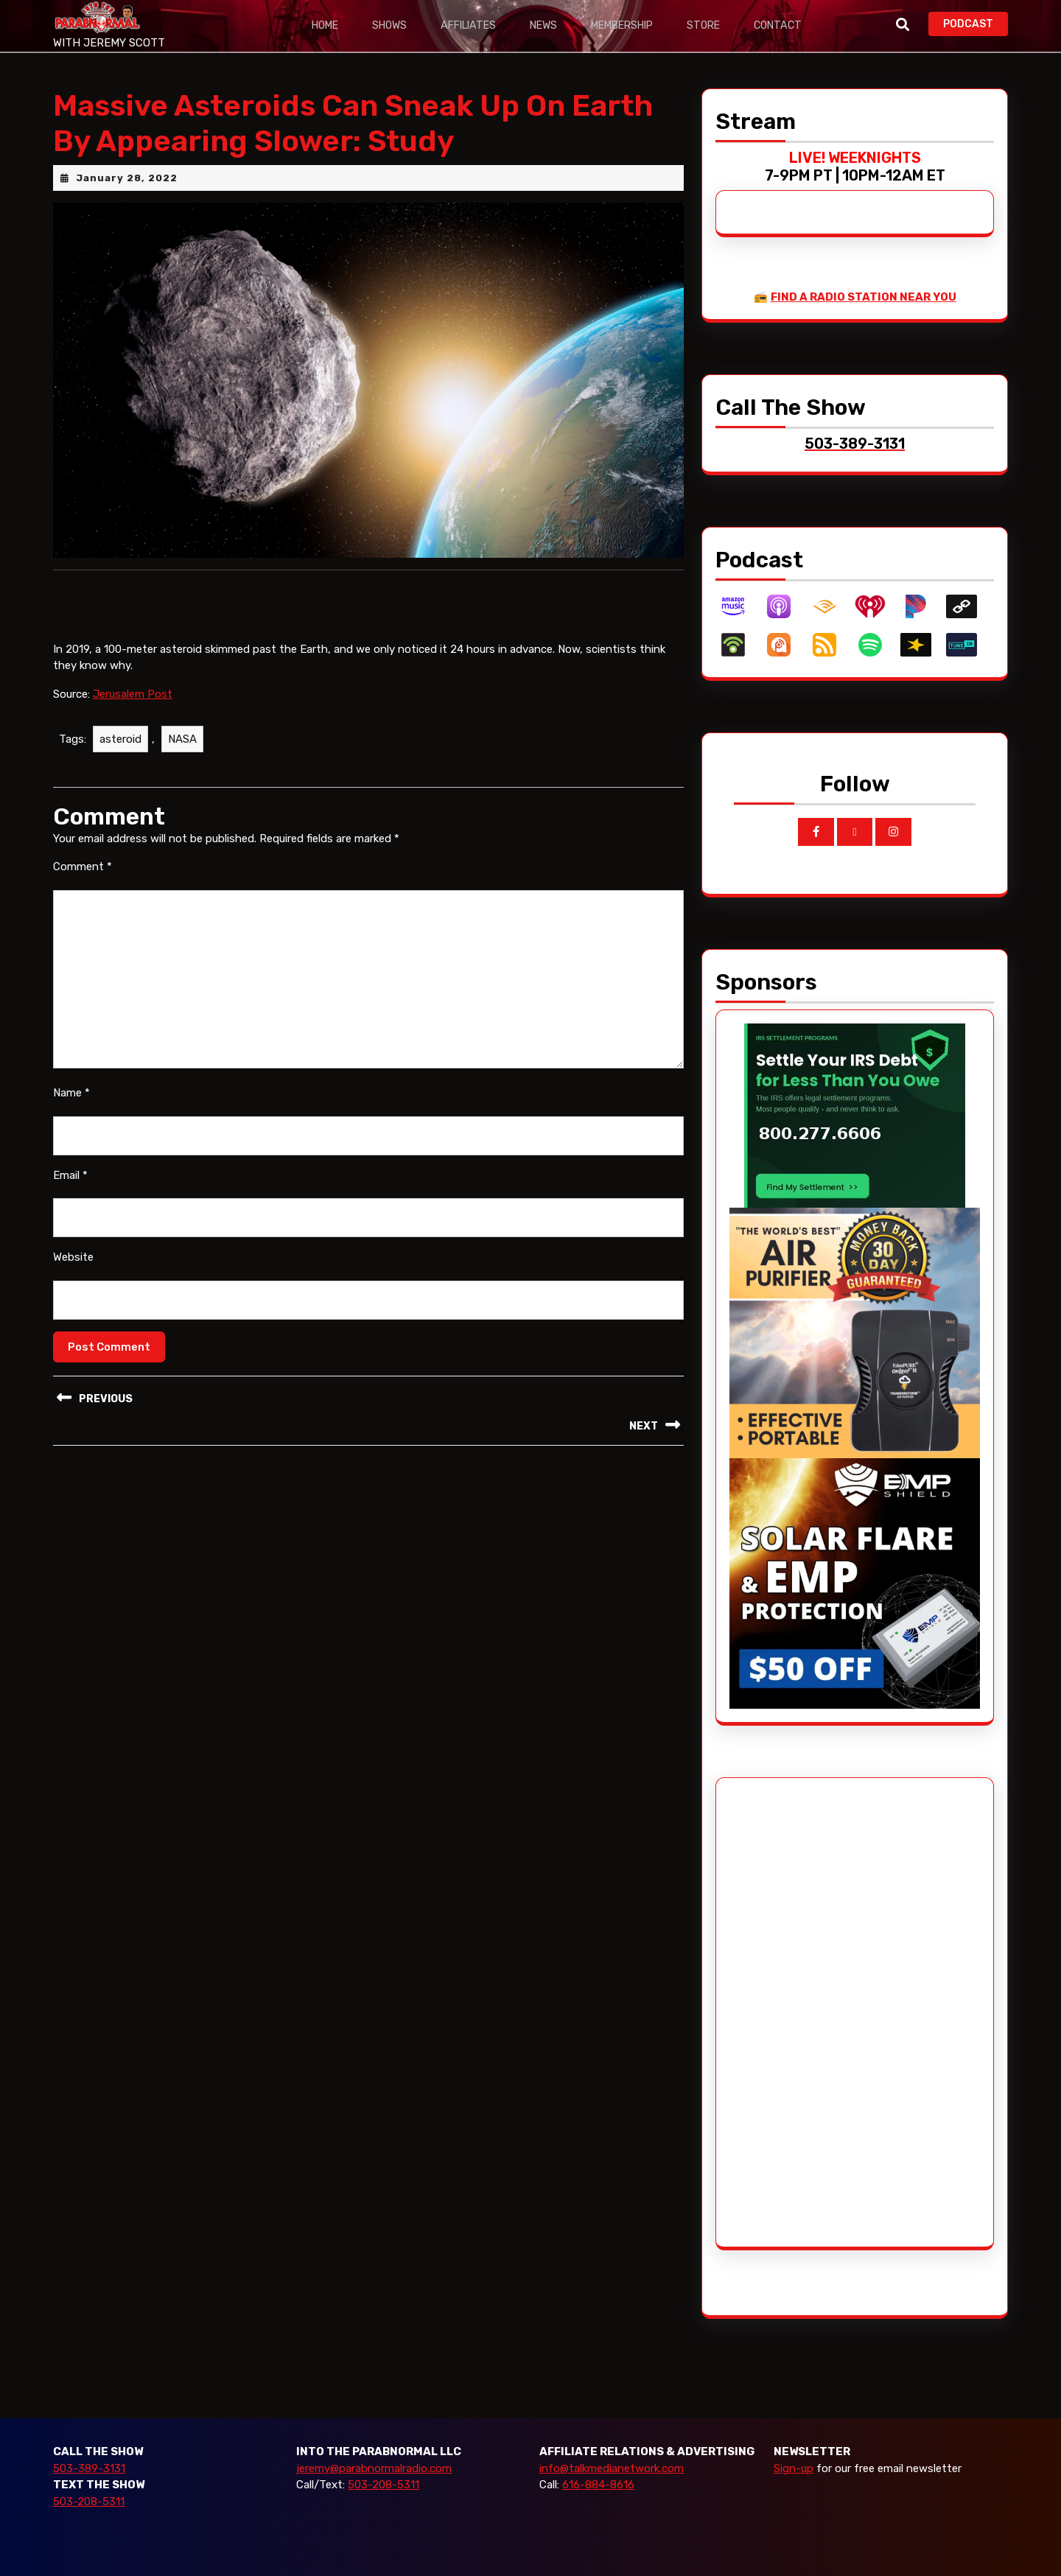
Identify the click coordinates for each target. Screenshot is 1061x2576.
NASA (182, 739)
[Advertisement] (784, 2012)
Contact (783, 25)
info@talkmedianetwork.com (611, 2468)
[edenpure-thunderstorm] (854, 1332)
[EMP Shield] (854, 1582)
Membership (626, 25)
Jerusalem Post (132, 694)
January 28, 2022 (127, 177)
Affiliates (470, 25)
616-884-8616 (598, 2484)
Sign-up (793, 2468)
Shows (391, 25)
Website (73, 1257)
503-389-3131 (89, 2468)
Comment (82, 866)
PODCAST (975, 22)
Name (71, 1092)
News (546, 25)
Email (70, 1175)
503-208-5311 (89, 2501)
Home (325, 25)
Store (709, 25)
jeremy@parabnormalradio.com (374, 2468)
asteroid (120, 739)
